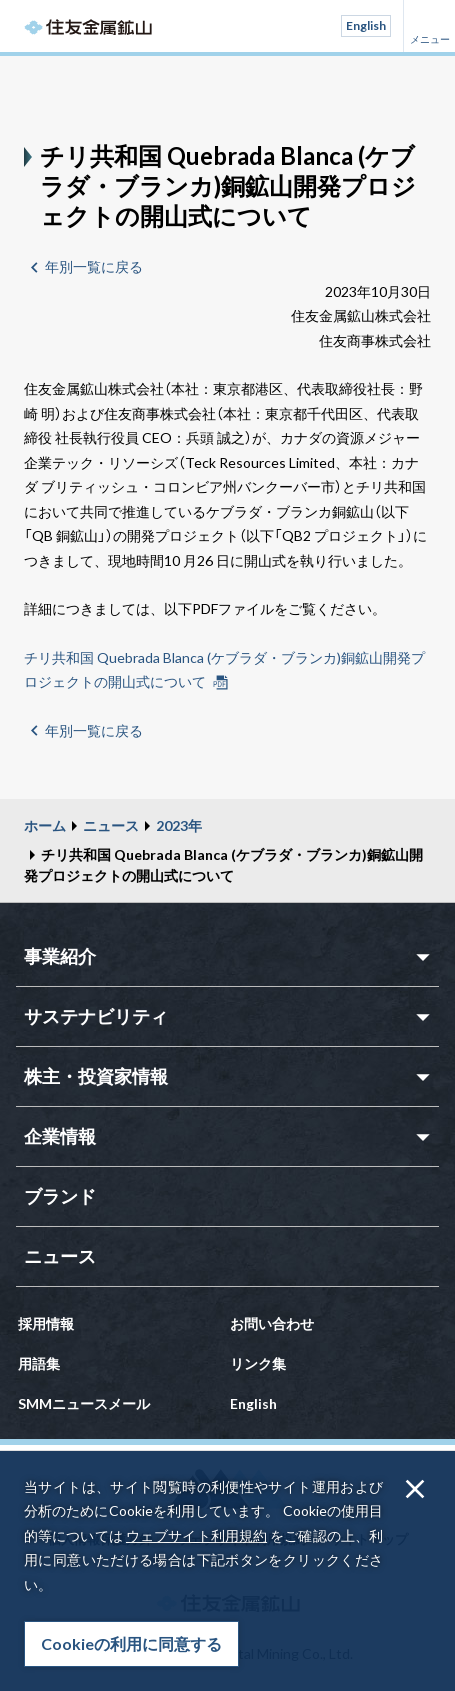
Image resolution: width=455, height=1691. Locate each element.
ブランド (60, 1196)
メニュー (429, 26)
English (366, 25)
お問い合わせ (272, 1323)
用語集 (39, 1363)
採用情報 (46, 1323)
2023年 (179, 825)
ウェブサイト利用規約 (196, 1535)
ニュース (111, 825)
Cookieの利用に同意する (131, 1643)
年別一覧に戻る (94, 266)
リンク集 (258, 1363)
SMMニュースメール (84, 1403)
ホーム (45, 825)
